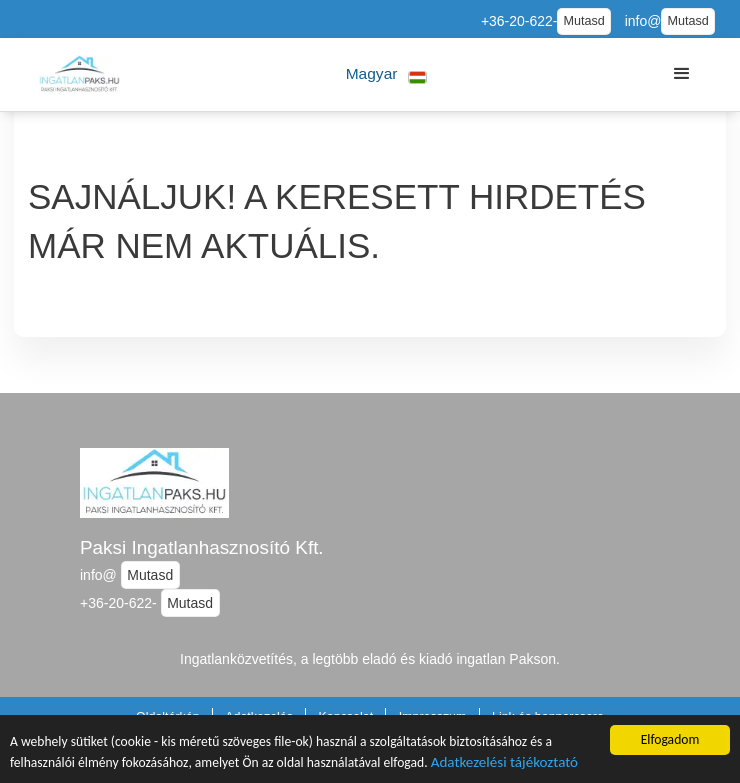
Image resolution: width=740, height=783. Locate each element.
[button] (386, 74)
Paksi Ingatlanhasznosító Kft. (202, 547)
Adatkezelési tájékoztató (504, 764)
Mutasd (583, 21)
